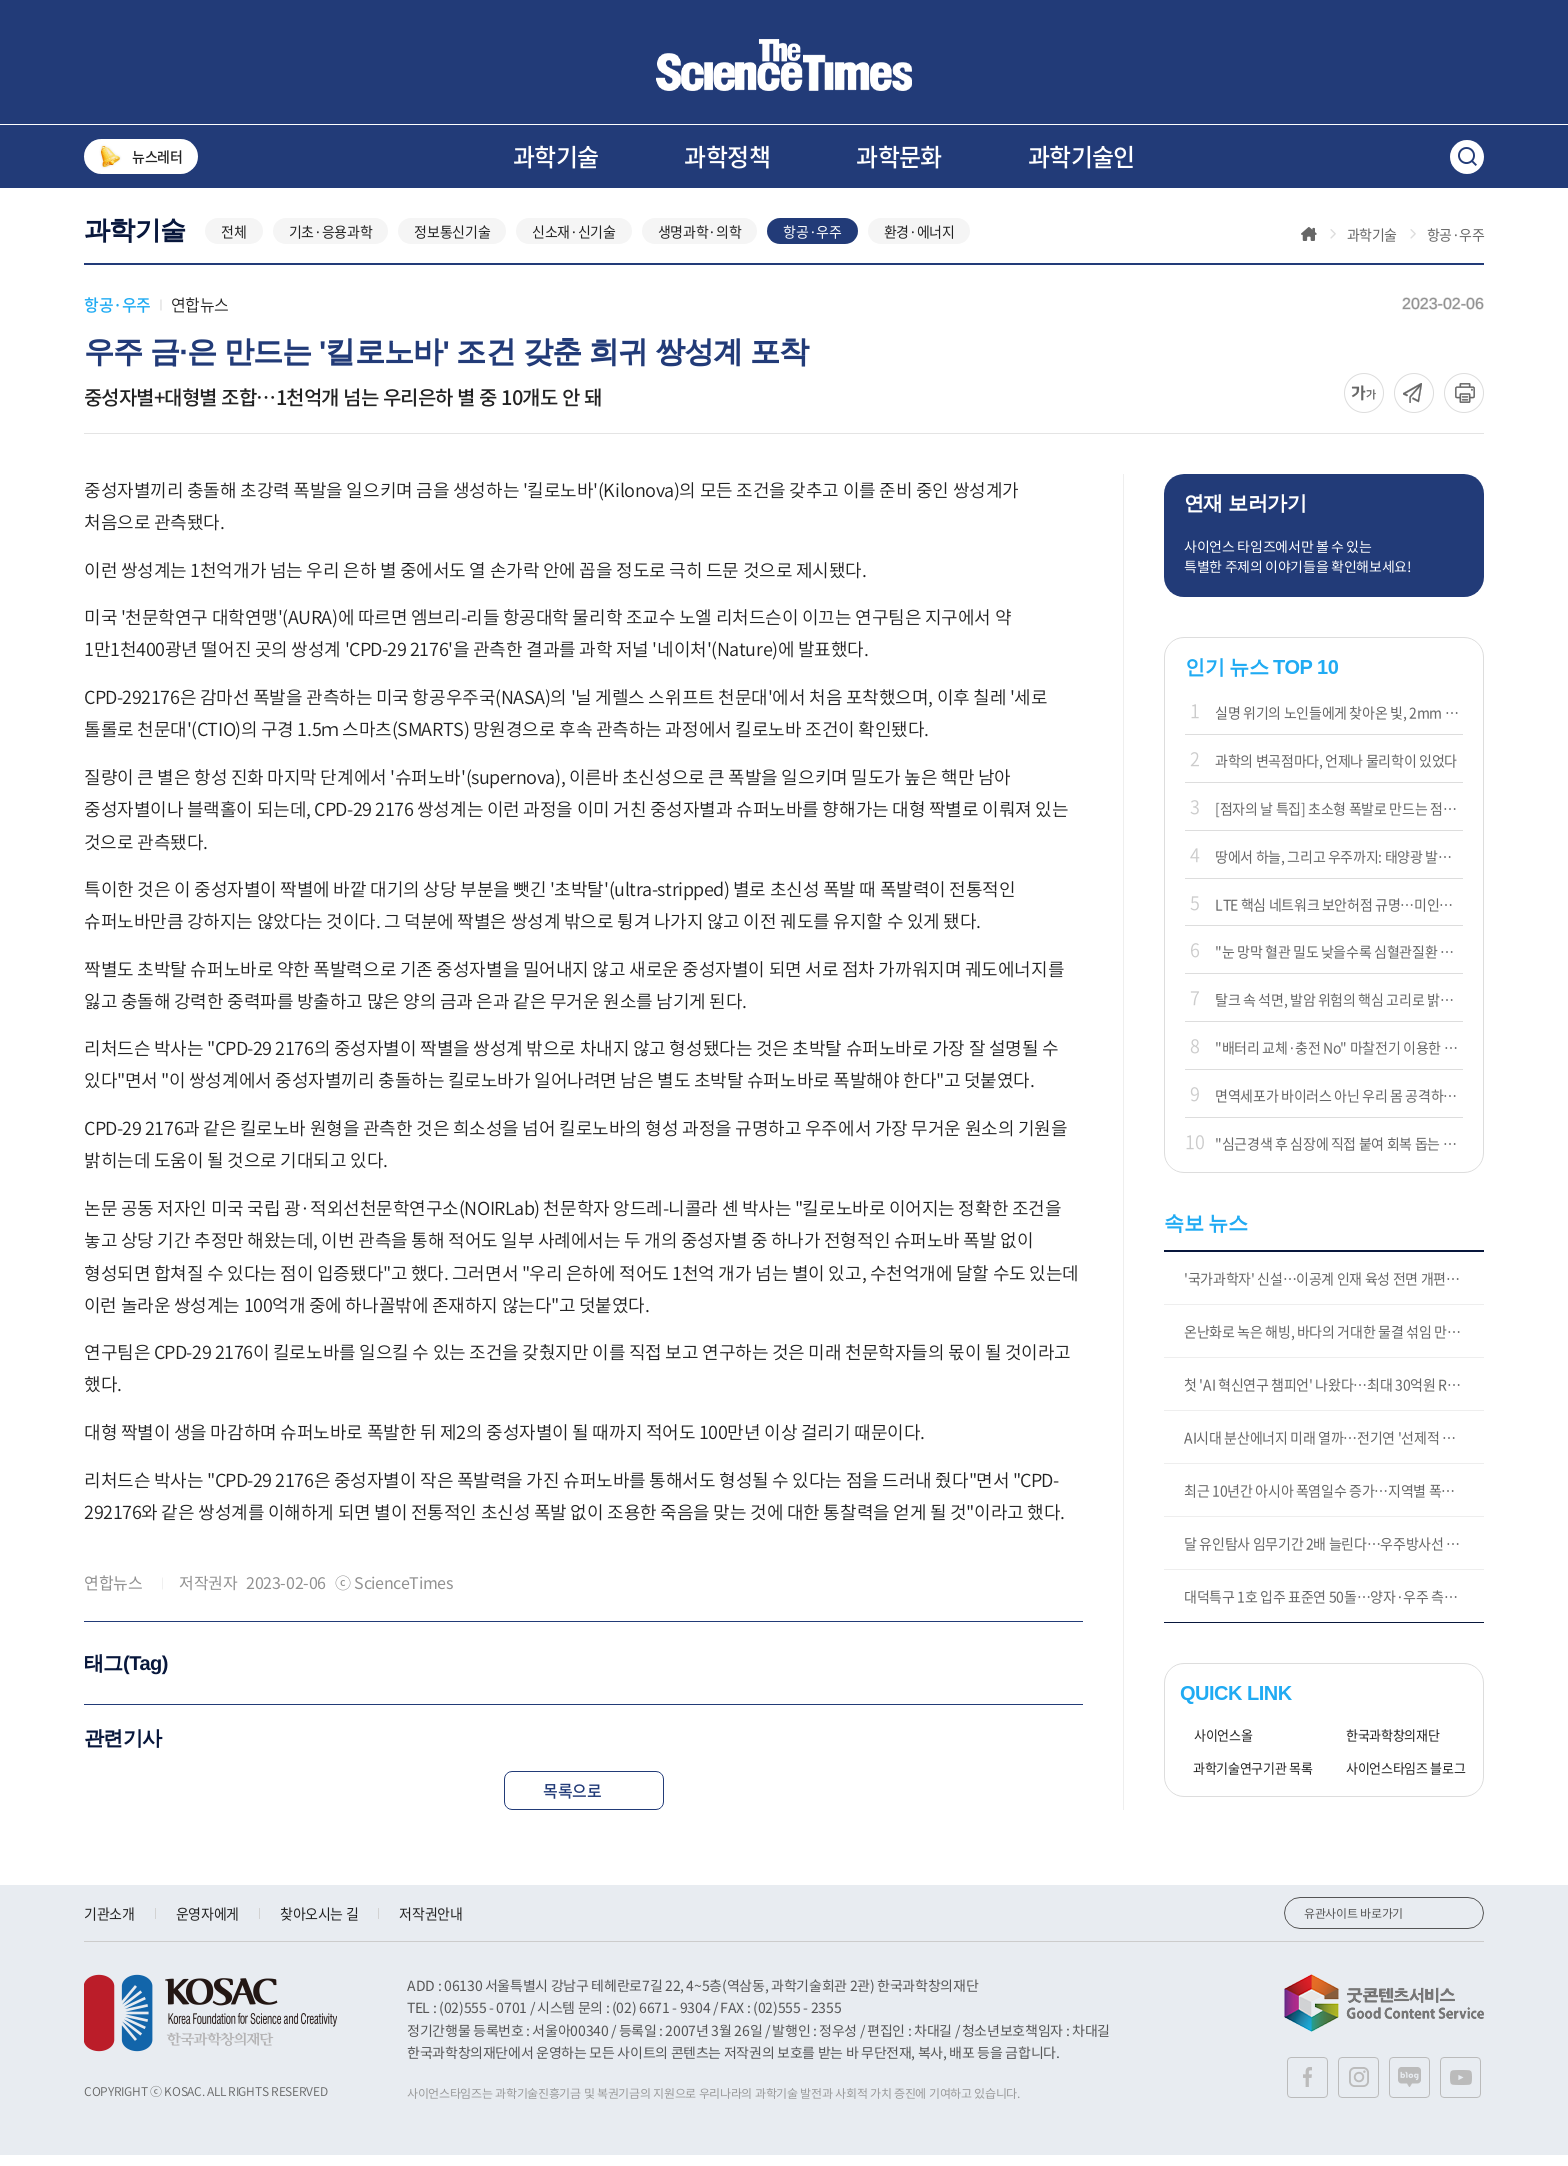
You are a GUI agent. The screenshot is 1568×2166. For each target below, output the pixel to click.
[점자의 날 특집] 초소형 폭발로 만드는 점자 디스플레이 (1339, 819)
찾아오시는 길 (319, 1924)
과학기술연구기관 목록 (1246, 1779)
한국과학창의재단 (1385, 1746)
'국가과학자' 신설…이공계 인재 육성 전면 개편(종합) (1332, 1289)
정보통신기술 (452, 242)
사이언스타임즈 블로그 (1398, 1779)
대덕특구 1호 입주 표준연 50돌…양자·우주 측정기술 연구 (1334, 1607)
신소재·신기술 (574, 242)
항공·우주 (812, 242)
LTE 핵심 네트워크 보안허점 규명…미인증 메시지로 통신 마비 (1339, 914)
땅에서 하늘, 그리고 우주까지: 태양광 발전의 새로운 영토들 (1339, 867)
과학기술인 (1081, 156)
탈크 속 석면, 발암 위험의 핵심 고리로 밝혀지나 (1339, 1010)
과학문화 (899, 156)
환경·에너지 (919, 242)
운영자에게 (207, 1924)
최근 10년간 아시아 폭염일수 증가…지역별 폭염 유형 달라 (1334, 1501)
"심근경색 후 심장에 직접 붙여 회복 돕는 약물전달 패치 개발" (1339, 1154)
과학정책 (727, 156)
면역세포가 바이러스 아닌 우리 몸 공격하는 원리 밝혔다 (1339, 1106)
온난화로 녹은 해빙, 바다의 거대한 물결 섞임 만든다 (1328, 1342)
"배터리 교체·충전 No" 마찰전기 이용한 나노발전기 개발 (1339, 1058)
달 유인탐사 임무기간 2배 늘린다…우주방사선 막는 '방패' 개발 (1334, 1554)
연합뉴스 (200, 315)
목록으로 (583, 1801)
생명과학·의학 (700, 242)
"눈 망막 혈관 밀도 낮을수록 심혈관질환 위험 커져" (1339, 962)
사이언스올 (1216, 1746)
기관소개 (109, 1924)
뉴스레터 (141, 156)
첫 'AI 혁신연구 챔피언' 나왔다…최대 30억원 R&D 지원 (1334, 1395)
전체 (233, 242)
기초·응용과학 (331, 242)
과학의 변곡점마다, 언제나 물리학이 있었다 (1336, 771)
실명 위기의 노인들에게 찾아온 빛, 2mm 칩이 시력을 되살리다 (1339, 723)
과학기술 (556, 156)
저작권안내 (430, 1924)
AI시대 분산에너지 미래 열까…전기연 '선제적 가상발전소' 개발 (1334, 1448)
